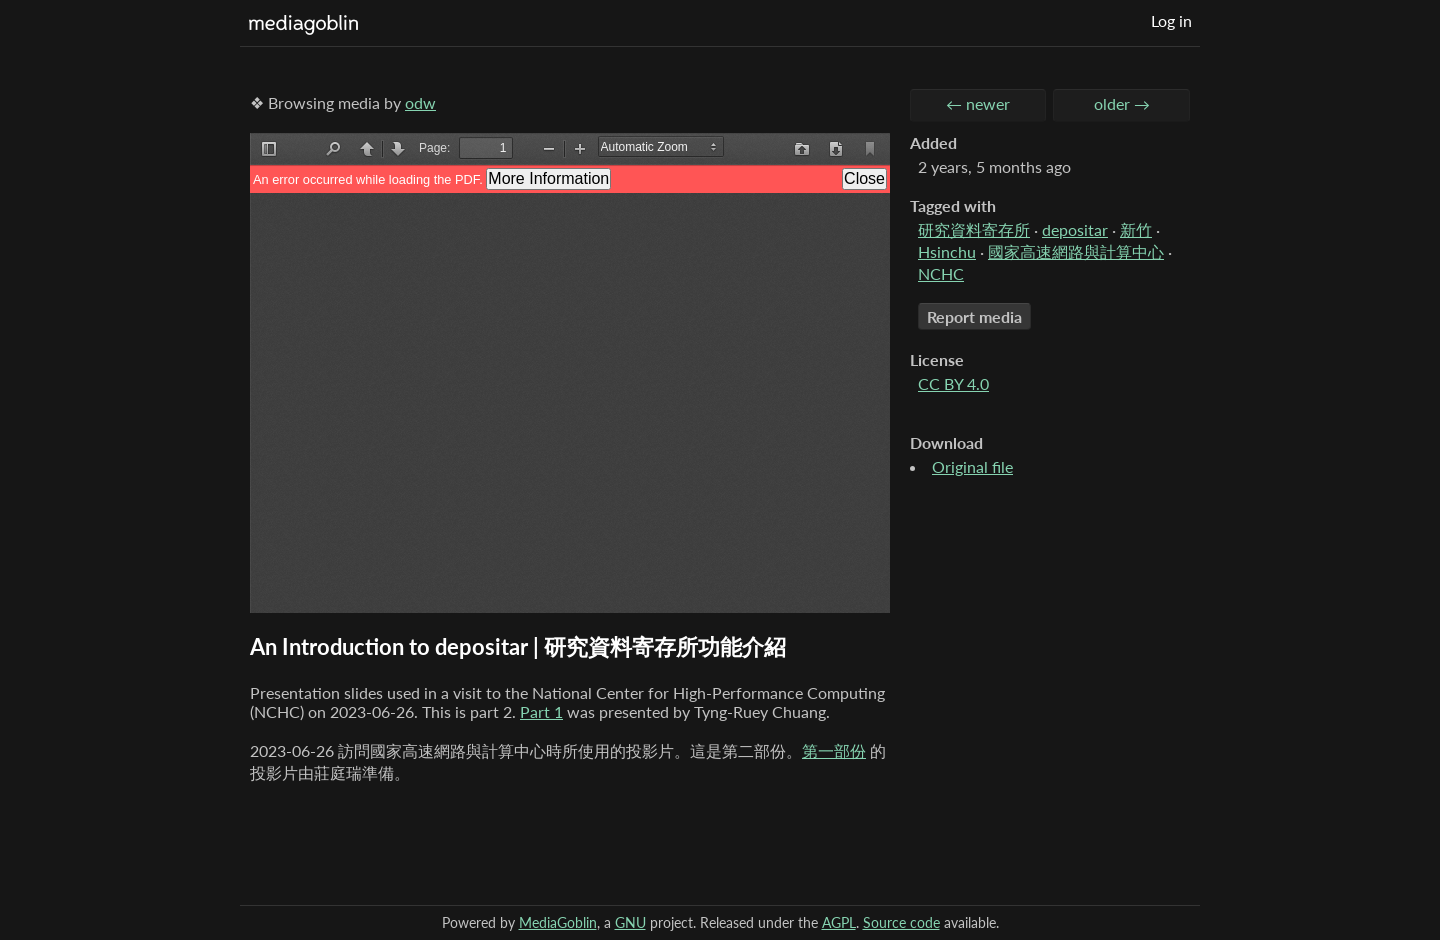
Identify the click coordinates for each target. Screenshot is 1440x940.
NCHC (941, 273)
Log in (1171, 20)
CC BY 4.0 (953, 383)
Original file (972, 466)
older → (1122, 103)
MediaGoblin (558, 922)
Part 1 (541, 711)
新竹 (1136, 229)
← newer (978, 103)
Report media (974, 316)
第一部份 (834, 750)
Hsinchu (947, 251)
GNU (630, 922)
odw (420, 102)
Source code (901, 922)
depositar (1075, 229)
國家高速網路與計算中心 (1076, 251)
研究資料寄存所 (974, 229)
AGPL (839, 922)
